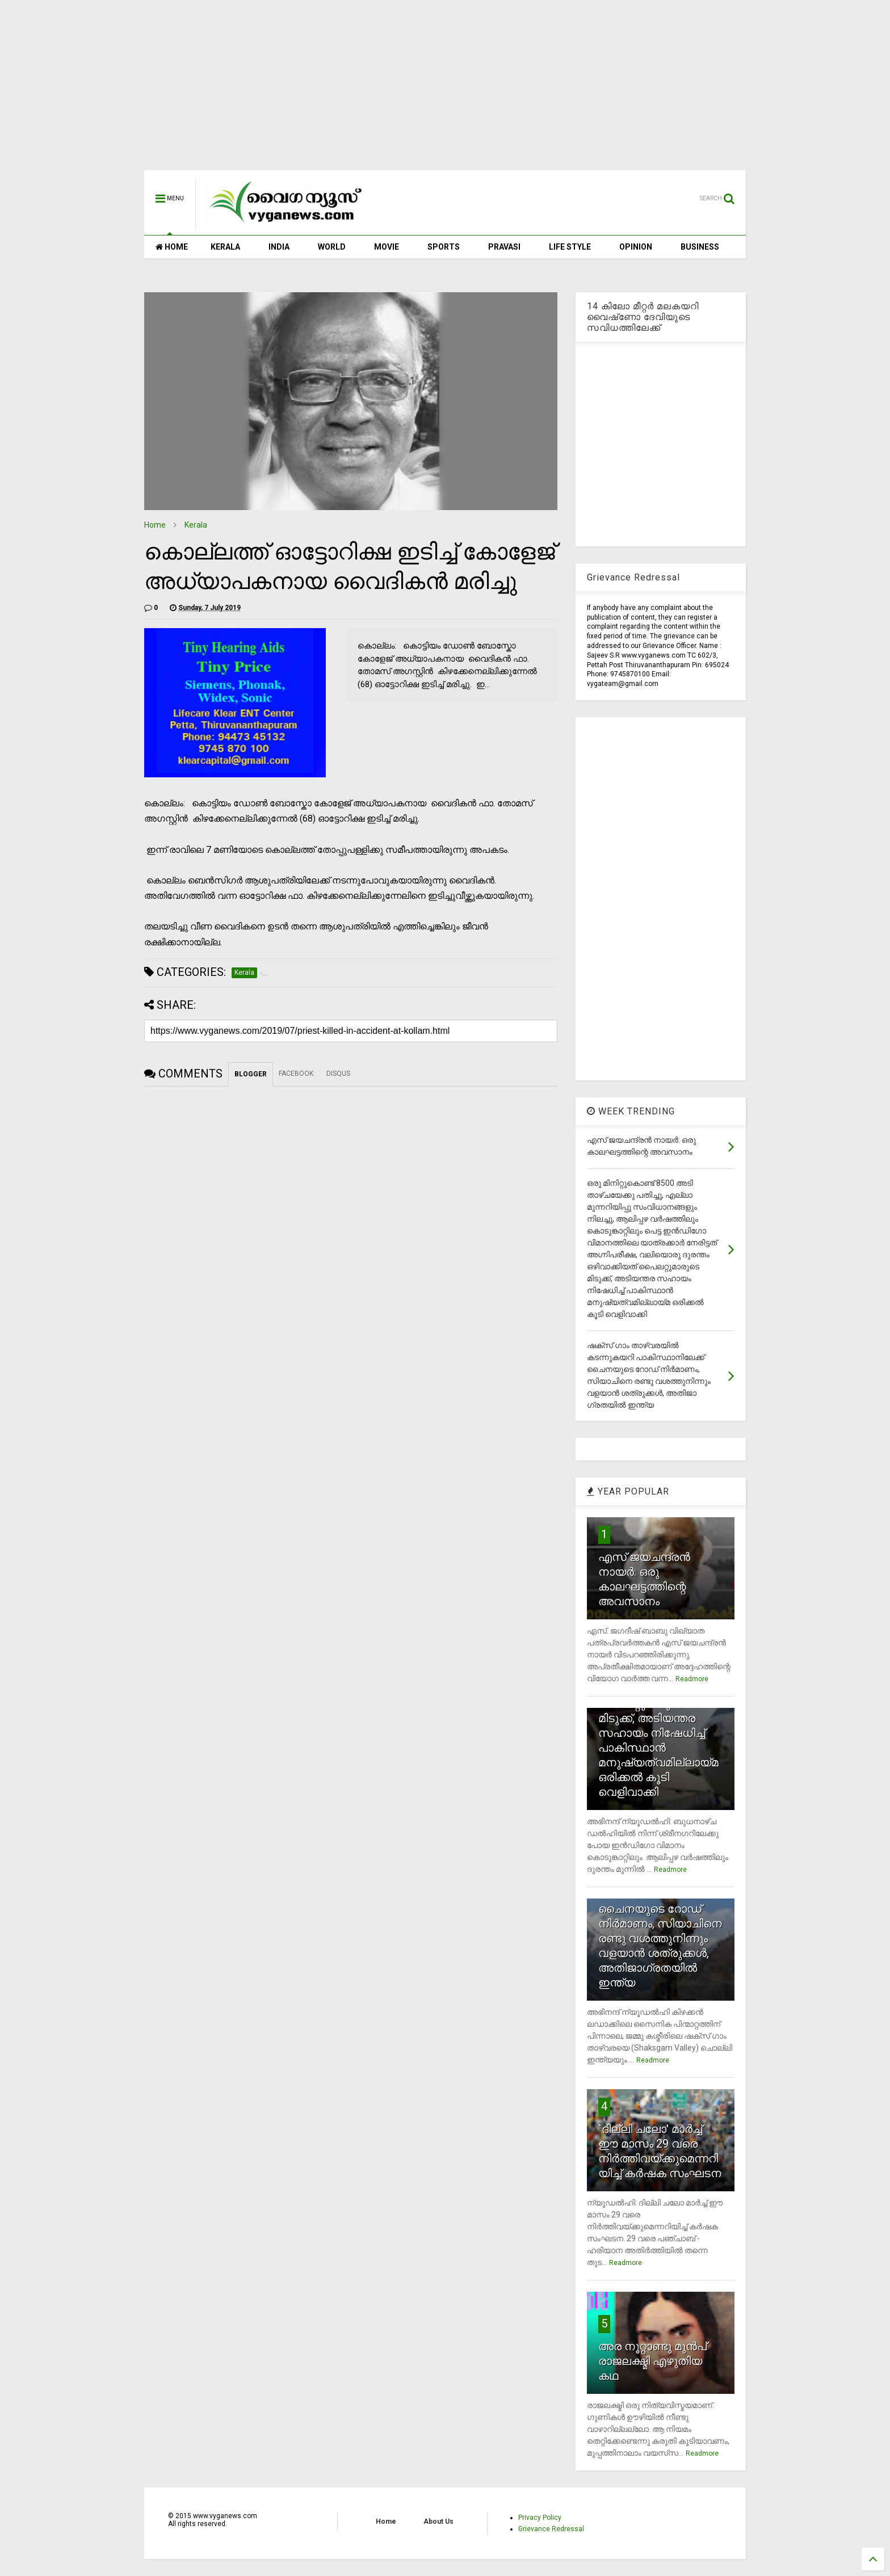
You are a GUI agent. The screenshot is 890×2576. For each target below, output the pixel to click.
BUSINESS (700, 246)
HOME (172, 246)
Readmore (691, 1679)
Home (155, 524)
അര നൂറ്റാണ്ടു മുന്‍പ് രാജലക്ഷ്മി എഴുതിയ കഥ (652, 2361)
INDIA (278, 246)
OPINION (635, 246)
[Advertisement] (445, 90)
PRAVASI (504, 246)
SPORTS (443, 246)
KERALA (225, 246)
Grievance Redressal (551, 2529)
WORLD (332, 246)
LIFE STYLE (570, 246)
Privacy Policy (539, 2518)
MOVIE (386, 246)
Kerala (195, 524)
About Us (438, 2522)
